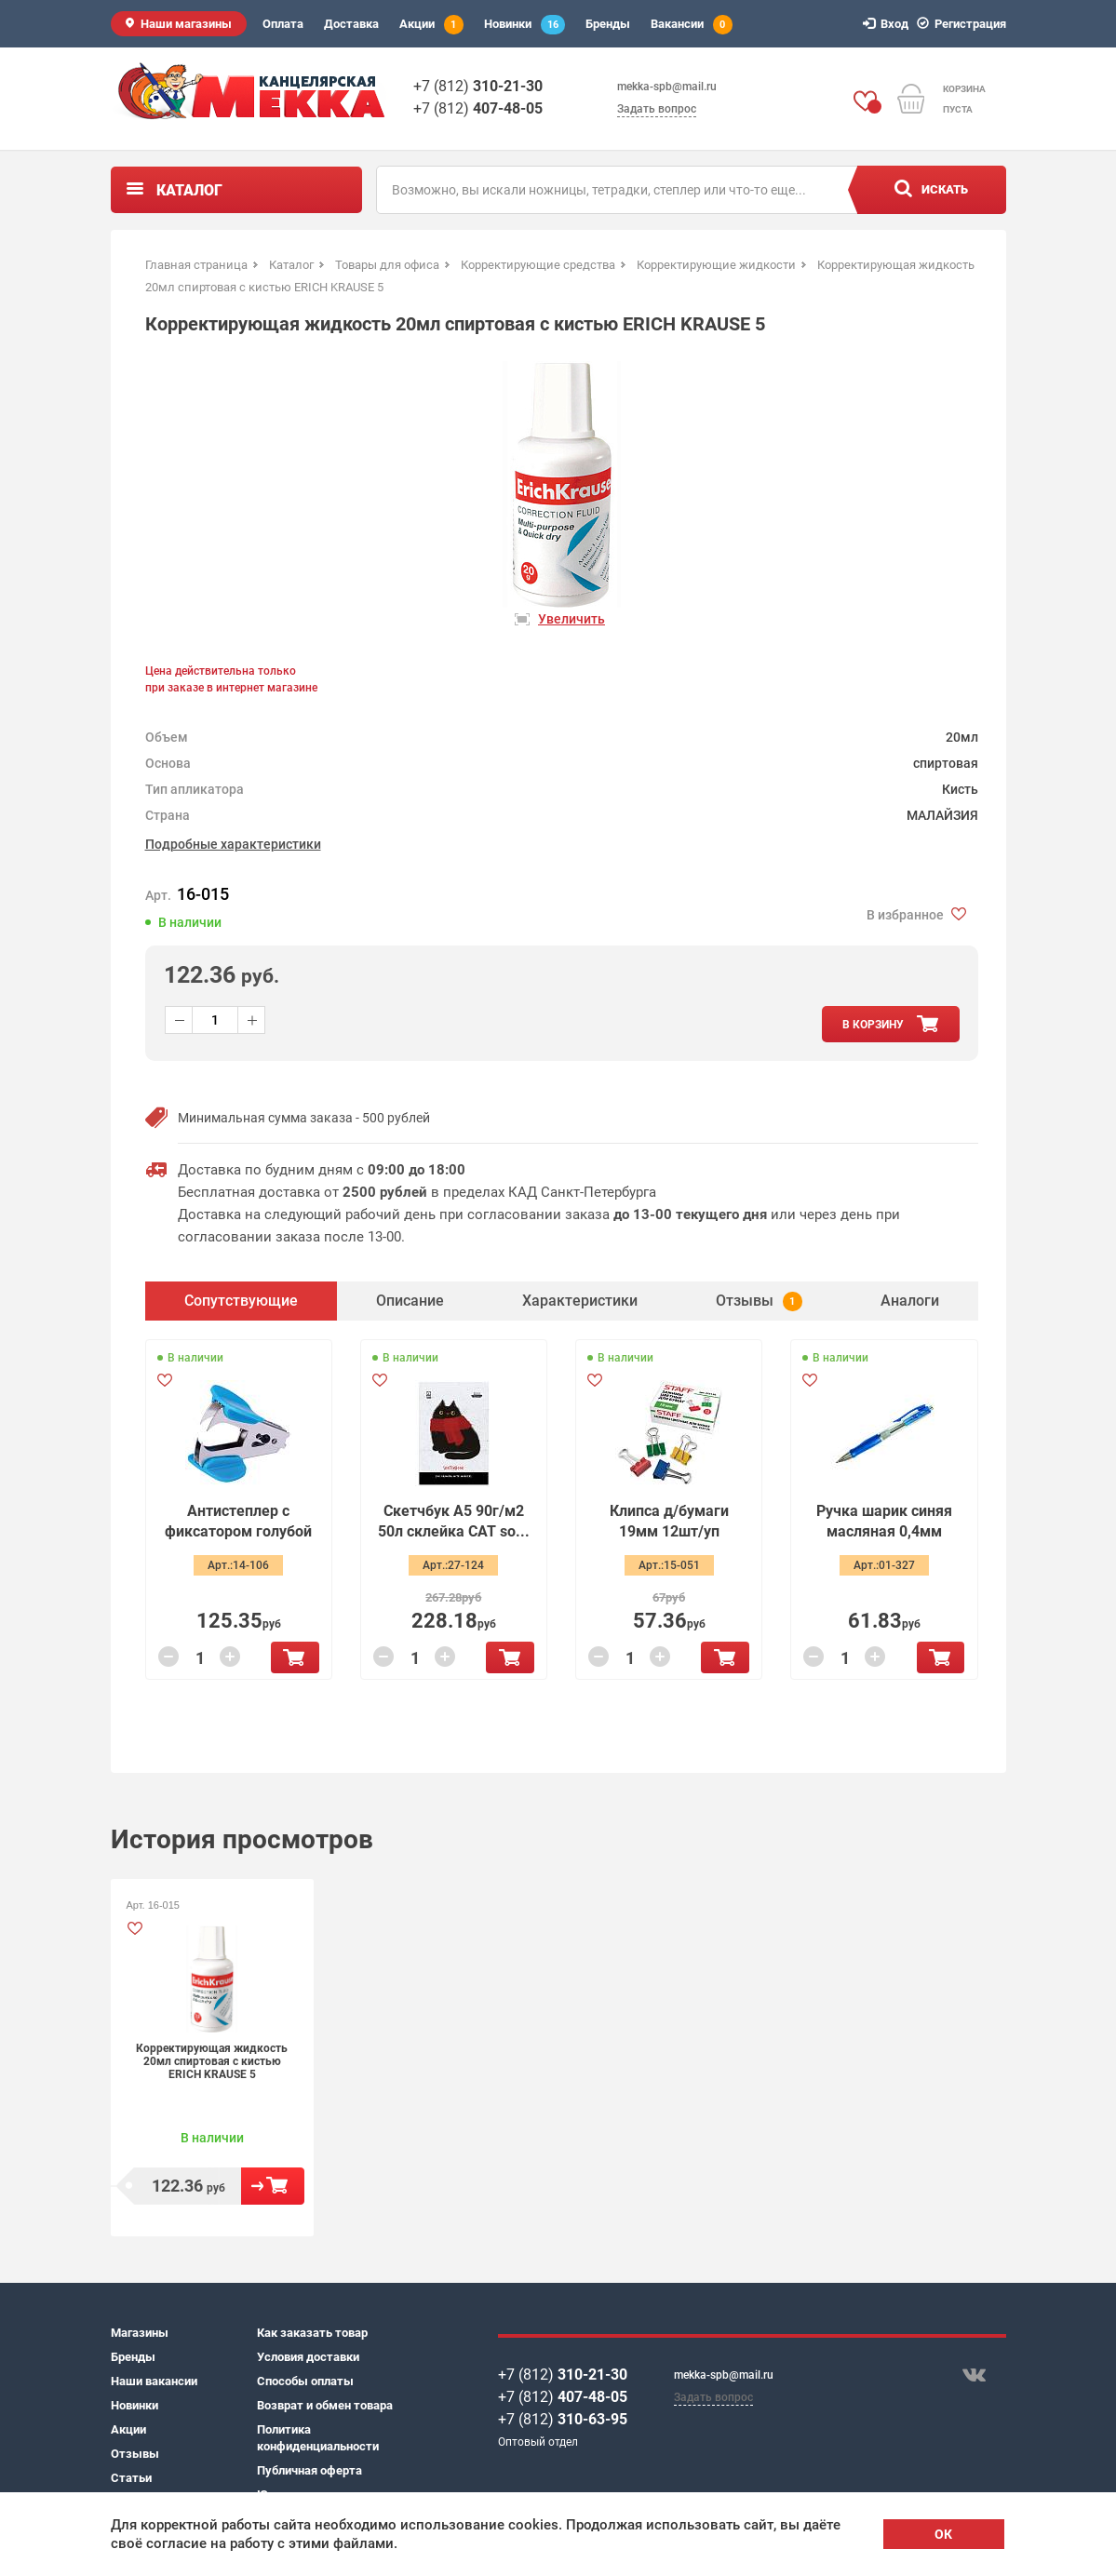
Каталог (189, 190)
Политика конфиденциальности (318, 2437)
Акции (431, 24)
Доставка (351, 24)
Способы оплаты (305, 2381)
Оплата (282, 24)
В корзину (294, 1657)
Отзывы (135, 2454)
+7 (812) (478, 86)
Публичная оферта (309, 2470)
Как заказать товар (312, 2333)
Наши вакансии (154, 2381)
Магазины (139, 2333)
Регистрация (964, 24)
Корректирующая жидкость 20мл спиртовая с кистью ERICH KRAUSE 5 (212, 2061)
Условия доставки (308, 2357)
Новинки (524, 24)
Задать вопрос (656, 108)
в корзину (873, 1024)
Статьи (131, 2478)
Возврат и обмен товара (325, 2405)
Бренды (607, 24)
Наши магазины (186, 24)
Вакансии (692, 24)
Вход (888, 24)
